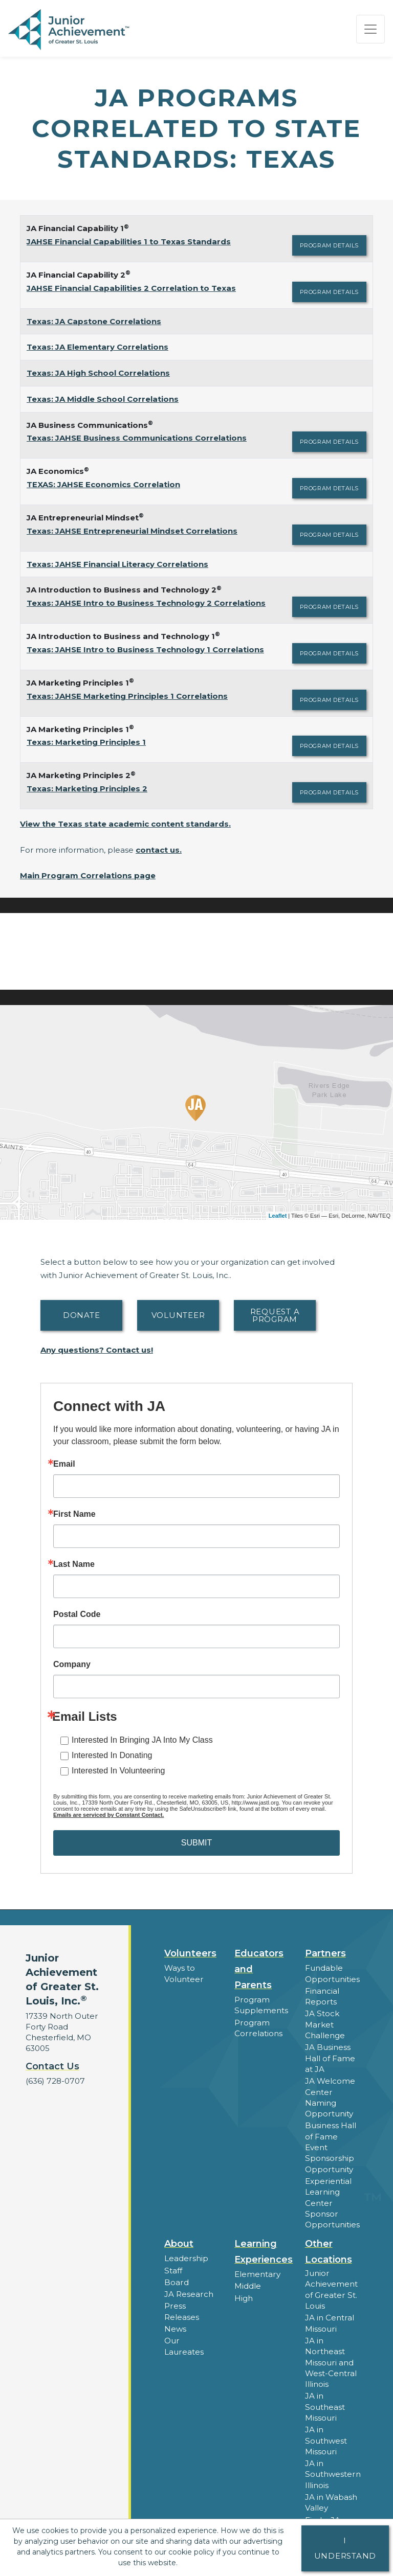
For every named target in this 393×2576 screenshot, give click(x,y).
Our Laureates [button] (183, 2341)
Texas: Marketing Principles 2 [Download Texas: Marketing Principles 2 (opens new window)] (87, 788)
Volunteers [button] (190, 1953)
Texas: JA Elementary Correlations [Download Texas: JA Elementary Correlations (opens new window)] (97, 347)
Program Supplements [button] (261, 2005)
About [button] (178, 2240)
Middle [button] (247, 2282)
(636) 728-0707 (54, 2081)
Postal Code (76, 1614)
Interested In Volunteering (118, 1770)
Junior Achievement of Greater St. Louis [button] (331, 2286)
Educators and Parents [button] (258, 1969)
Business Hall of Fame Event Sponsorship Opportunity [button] (330, 2144)
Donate (81, 1315)
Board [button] (176, 2278)
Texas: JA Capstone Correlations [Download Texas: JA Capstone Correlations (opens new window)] (94, 321)
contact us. (159, 850)
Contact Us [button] (52, 2066)
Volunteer (178, 1315)
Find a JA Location (322, 2518)
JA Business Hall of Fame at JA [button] (330, 2056)
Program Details (329, 245)
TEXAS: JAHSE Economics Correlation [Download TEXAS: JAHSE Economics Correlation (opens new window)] (103, 484)
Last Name (74, 1564)
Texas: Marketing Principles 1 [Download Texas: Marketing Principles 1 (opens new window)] (86, 742)
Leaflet (278, 1216)
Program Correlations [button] (257, 2027)
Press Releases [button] (181, 2307)
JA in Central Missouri (329, 2319)
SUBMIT (196, 1842)
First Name (74, 1514)
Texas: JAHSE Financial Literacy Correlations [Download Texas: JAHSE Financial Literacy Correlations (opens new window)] (117, 564)
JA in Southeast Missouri (324, 2401)
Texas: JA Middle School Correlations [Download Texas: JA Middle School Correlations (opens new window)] (103, 399)
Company (72, 1664)
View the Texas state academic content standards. (125, 824)
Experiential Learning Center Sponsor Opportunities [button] (332, 2199)
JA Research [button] (188, 2290)
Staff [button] (173, 2266)
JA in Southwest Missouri (325, 2434)
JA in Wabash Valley (331, 2496)
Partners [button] (325, 1953)
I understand (345, 2548)
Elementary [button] (257, 2270)
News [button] (175, 2324)
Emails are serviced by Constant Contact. (108, 1815)
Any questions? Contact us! (96, 1350)
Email (64, 1464)
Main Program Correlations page (88, 875)
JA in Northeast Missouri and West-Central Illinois (330, 2357)
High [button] (243, 2294)
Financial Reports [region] (322, 1996)
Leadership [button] (186, 2255)
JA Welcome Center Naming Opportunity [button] (330, 2095)
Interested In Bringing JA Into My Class (142, 1740)
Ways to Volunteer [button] (183, 1973)
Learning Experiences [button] (263, 2248)
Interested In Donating (112, 1755)
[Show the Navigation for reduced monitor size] (370, 29)
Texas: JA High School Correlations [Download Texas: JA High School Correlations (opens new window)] (98, 373)
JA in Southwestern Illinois (332, 2467)
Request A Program (275, 1315)
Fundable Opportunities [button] (332, 1973)
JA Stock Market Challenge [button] (325, 2023)
